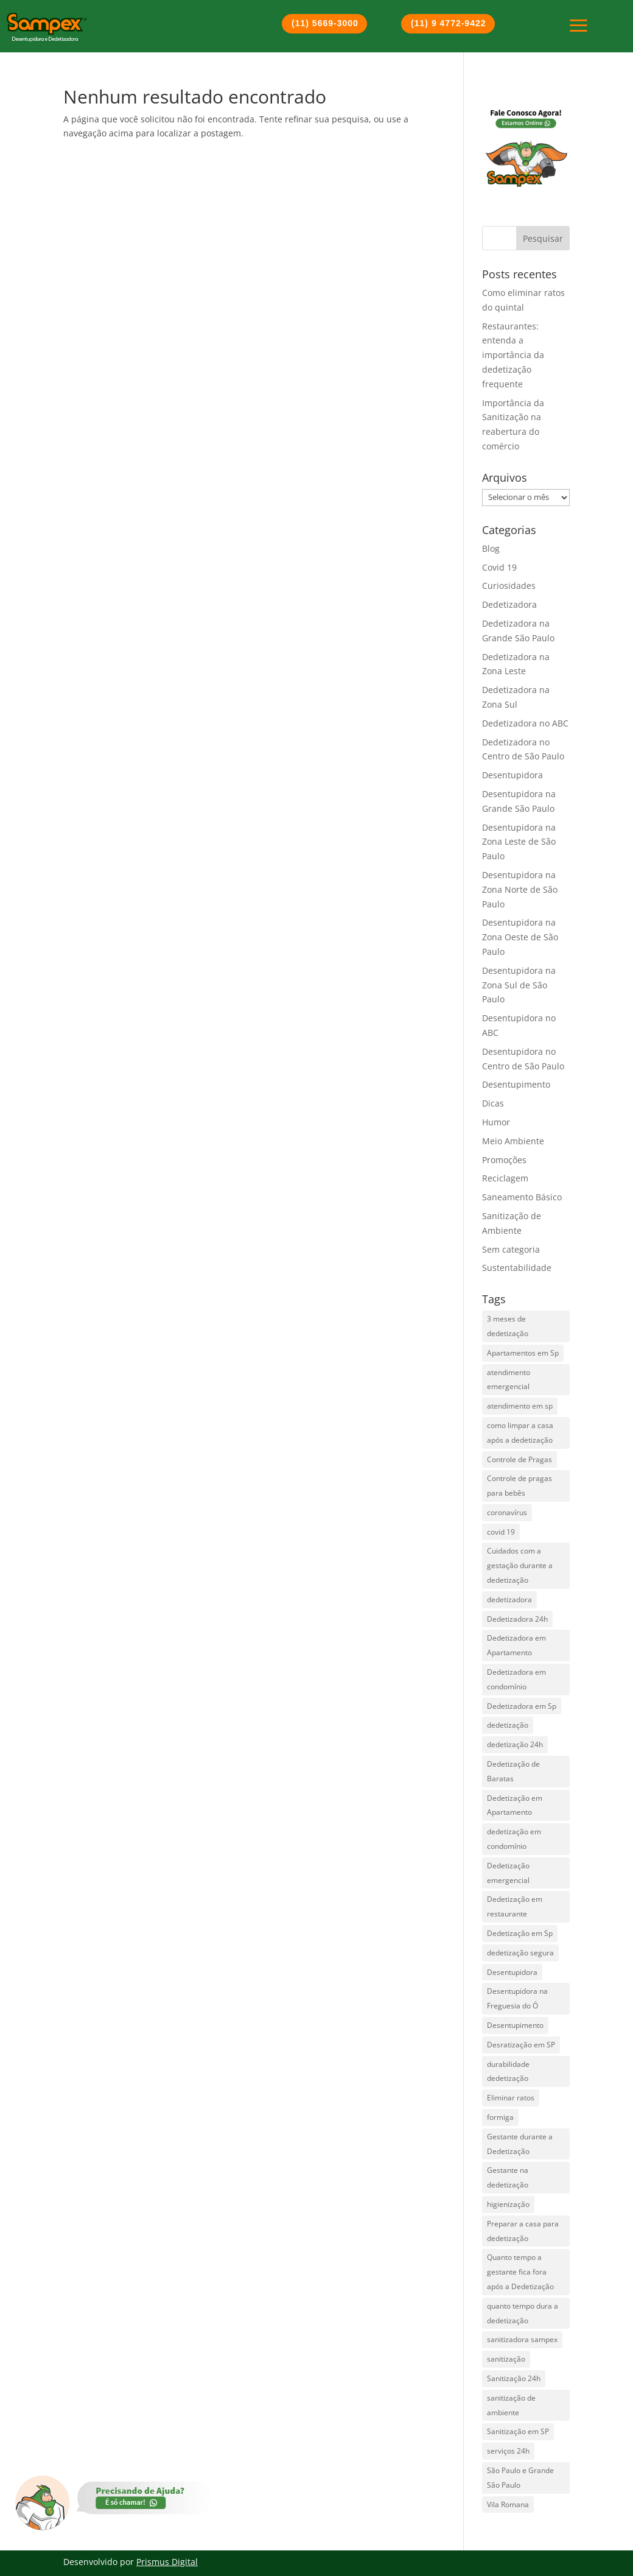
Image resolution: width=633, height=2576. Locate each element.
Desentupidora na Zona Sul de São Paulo (519, 985)
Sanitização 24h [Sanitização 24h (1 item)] (513, 2378)
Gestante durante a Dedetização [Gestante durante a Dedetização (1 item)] (520, 2143)
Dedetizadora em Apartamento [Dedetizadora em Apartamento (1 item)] (516, 1645)
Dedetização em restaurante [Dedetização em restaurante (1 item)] (514, 1906)
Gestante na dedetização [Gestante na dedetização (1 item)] (507, 2177)
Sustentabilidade (516, 1267)
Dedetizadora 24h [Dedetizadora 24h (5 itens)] (517, 1619)
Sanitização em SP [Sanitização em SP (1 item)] (518, 2431)
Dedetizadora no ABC (525, 723)
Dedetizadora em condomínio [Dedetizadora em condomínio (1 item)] (516, 1679)
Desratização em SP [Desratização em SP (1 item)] (521, 2044)
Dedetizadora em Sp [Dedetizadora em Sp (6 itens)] (521, 1706)
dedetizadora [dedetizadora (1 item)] (509, 1599)
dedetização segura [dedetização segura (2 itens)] (520, 1953)
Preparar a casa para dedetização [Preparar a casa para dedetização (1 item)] (523, 2231)
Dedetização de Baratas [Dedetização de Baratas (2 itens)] (513, 1771)
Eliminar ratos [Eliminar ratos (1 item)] (510, 2097)
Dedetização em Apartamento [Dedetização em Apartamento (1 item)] (514, 1805)
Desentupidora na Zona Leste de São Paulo (519, 842)
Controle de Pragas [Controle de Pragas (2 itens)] (519, 1459)
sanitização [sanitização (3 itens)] (506, 2359)
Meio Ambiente (513, 1141)
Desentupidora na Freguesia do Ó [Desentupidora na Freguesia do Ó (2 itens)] (517, 1998)
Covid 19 (499, 567)
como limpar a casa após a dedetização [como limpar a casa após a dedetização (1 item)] (520, 1432)
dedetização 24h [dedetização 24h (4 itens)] (515, 1744)
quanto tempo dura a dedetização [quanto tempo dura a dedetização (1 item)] (522, 2313)
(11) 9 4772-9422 (448, 23)
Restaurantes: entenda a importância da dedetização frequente (513, 355)
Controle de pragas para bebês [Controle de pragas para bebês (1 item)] (519, 1485)
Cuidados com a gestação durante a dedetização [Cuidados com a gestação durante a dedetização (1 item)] (520, 1565)
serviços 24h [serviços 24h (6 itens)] (508, 2451)
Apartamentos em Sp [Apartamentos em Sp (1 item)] (523, 1353)
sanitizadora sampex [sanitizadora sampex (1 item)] (522, 2339)
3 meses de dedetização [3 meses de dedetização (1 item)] (507, 1326)
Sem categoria (511, 1249)
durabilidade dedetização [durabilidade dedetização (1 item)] (508, 2071)
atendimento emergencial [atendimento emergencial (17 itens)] (508, 1379)
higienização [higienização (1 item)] (508, 2204)
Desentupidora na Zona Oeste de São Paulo (520, 937)
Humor (496, 1122)
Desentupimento (516, 1084)
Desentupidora (512, 775)
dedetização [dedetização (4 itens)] (507, 1725)
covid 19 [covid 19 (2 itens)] (501, 1532)
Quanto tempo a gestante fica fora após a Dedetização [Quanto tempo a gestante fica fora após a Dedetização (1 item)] (520, 2272)
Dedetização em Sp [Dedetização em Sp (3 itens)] (520, 1933)
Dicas (493, 1103)
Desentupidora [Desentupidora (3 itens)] (512, 1972)
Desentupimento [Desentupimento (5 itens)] (515, 2025)
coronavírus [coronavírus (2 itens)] (507, 1512)
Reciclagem (505, 1178)
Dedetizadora (509, 604)
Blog (491, 548)
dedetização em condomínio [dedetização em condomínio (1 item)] (514, 1838)
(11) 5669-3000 (325, 23)
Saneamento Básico (522, 1197)
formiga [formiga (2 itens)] (500, 2117)
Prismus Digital (167, 2561)
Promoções (504, 1160)
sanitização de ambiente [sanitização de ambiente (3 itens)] (511, 2405)
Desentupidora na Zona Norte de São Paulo (520, 889)
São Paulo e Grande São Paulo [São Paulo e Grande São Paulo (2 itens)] (520, 2477)
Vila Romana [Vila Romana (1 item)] (508, 2504)
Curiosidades (509, 585)
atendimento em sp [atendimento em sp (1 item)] (520, 1406)
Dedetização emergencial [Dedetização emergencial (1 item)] (508, 1872)
